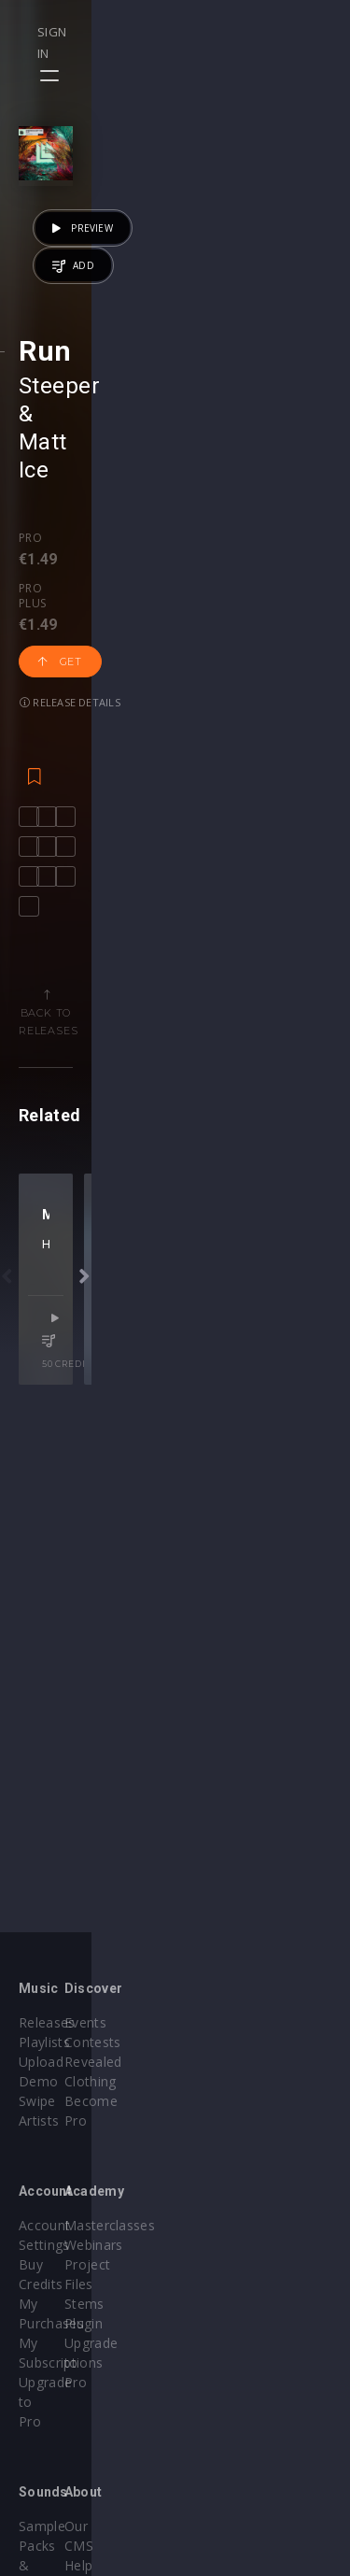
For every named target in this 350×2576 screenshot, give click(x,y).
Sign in (267, 31)
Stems (214, 2264)
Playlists (44, 2042)
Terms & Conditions (257, 2447)
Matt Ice (169, 607)
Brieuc (221, 1688)
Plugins (41, 2447)
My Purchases (63, 2245)
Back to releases (182, 1215)
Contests (222, 2042)
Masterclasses (239, 2205)
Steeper (59, 607)
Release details (70, 734)
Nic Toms (173, 1688)
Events (215, 2022)
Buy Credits (55, 2225)
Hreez (128, 1688)
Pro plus (103, 675)
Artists (39, 2101)
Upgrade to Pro (67, 2284)
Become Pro (233, 2081)
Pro (30, 675)
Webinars (223, 2225)
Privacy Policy (237, 2467)
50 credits (268, 1763)
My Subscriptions (72, 2264)
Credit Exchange (69, 2467)
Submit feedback (247, 2487)
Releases (47, 2022)
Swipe (37, 2081)
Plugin (213, 2284)
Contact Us (229, 2506)
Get (189, 693)
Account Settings (72, 2205)
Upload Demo (63, 2062)
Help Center (231, 2428)
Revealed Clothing (250, 2062)
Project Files (233, 2245)
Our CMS (222, 2408)
